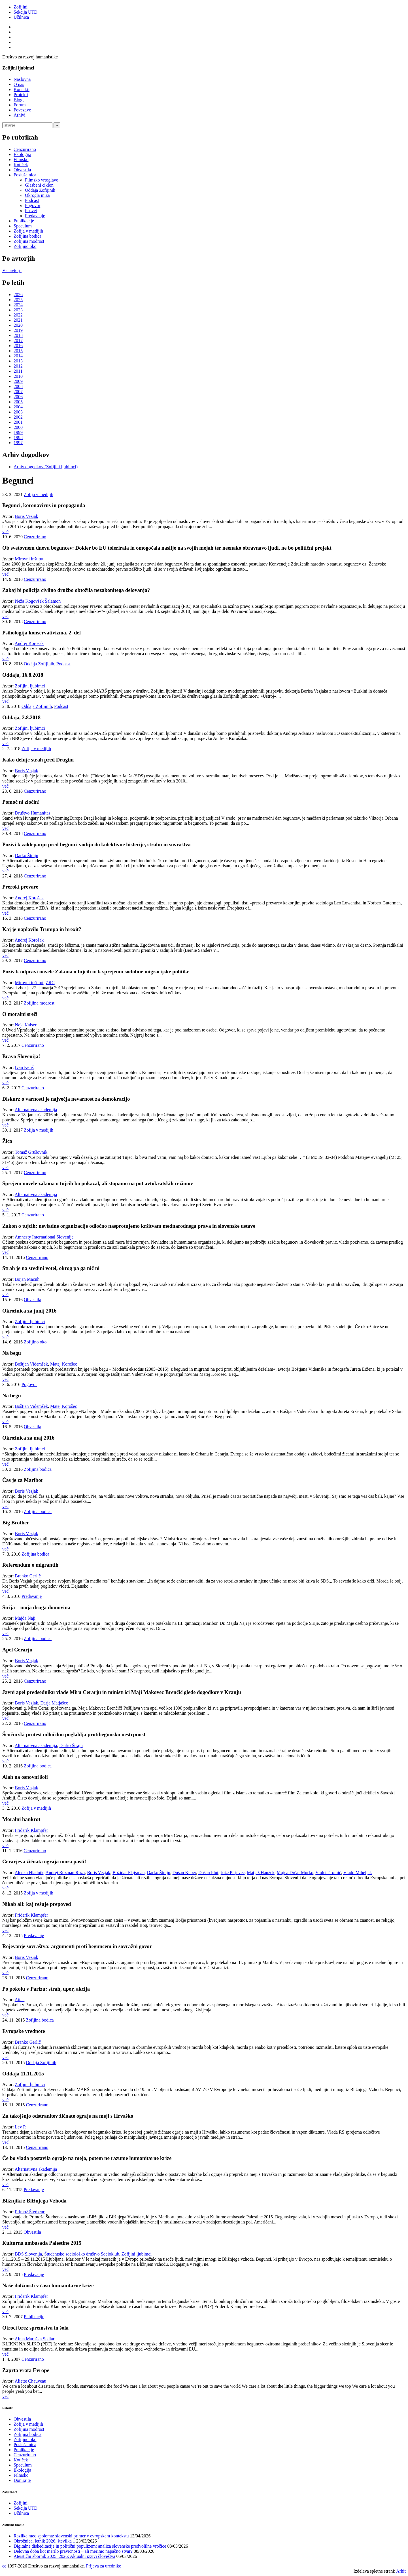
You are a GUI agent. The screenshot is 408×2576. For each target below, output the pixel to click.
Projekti (21, 94)
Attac (20, 1999)
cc (4, 2566)
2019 (18, 330)
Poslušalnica (25, 174)
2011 (18, 371)
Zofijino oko (25, 246)
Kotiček (21, 164)
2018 (18, 335)
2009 (18, 381)
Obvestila (22, 169)
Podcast (32, 200)
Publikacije (24, 220)
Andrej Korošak (29, 643)
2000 (18, 427)
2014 (18, 355)
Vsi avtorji (12, 270)
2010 (18, 376)
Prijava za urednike (103, 2566)
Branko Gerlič (28, 1575)
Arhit (401, 2571)
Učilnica (21, 17)
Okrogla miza (37, 195)
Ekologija (22, 154)
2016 (18, 345)
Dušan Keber (184, 1872)
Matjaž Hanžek (261, 1872)
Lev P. (20, 2126)
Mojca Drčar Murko (295, 1872)
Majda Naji (25, 1618)
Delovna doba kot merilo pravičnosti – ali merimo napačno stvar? (73, 2551)
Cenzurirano (25, 149)
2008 (18, 386)
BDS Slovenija (28, 2254)
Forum (20, 104)
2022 (18, 315)
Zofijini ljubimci (30, 685)
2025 (18, 299)
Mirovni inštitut (29, 558)
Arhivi (20, 115)
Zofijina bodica (27, 236)
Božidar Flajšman (128, 1872)
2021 (18, 320)
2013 (18, 360)
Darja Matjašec (54, 1703)
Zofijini (20, 7)
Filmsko (21, 159)
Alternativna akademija (36, 1109)
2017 (18, 340)
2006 (18, 396)
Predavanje (35, 215)
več (5, 531)
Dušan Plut (208, 1872)
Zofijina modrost (29, 241)
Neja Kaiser (26, 1024)
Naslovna (22, 79)
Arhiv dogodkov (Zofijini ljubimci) (46, 466)
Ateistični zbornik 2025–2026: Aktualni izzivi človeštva (64, 2556)
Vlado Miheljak (357, 1872)
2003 (18, 412)
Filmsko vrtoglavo (41, 180)
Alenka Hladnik (29, 1872)
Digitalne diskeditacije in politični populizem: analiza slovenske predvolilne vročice (90, 2546)
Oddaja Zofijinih (40, 190)
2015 (18, 350)
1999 (18, 432)
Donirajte (22, 2480)
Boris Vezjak (26, 516)
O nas (19, 84)
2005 (18, 401)
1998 (18, 437)
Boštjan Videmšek (31, 1364)
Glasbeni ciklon (39, 185)
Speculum (23, 225)
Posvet (31, 210)
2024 (18, 304)
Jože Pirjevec (233, 1872)
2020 (18, 325)
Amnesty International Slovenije (44, 1237)
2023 (18, 309)
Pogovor (32, 205)
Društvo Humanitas (32, 813)
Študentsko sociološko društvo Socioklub (81, 2254)
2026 (18, 294)
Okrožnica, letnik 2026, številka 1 (44, 2541)
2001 (18, 422)
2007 (18, 391)
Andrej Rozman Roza (65, 1872)
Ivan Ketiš (24, 1067)
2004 (18, 406)
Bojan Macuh (27, 1279)
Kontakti (21, 89)
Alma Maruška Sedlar (34, 2338)
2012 (18, 366)
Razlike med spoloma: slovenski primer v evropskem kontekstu (71, 2535)
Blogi (19, 99)
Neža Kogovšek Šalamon (38, 601)
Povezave (22, 109)
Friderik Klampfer (31, 1830)
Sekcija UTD (25, 12)
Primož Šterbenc (30, 2211)
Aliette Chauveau (30, 2381)
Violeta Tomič (328, 1872)
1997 (18, 442)
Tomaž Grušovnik (31, 1152)
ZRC (50, 982)
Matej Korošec (63, 1364)
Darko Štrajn (26, 855)
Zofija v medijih (28, 231)
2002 (18, 417)
